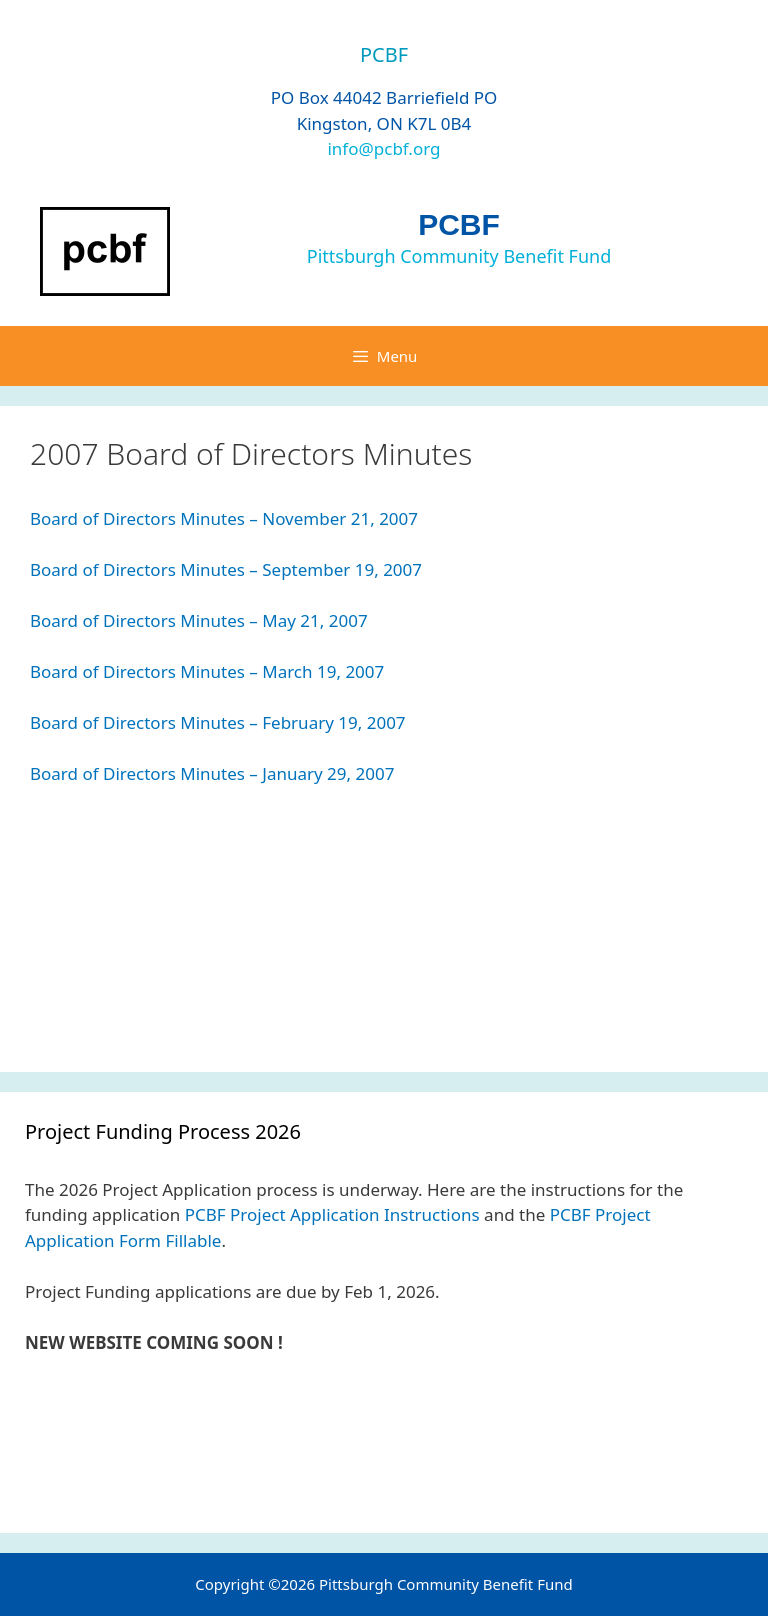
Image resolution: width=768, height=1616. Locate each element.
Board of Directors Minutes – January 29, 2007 (212, 773)
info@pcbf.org (383, 148)
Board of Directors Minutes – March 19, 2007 (207, 671)
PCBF (459, 224)
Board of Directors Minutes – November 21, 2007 (224, 518)
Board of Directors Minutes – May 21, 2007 (199, 620)
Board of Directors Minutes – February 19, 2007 (218, 722)
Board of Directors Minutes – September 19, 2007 (226, 569)
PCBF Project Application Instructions (332, 1214)
